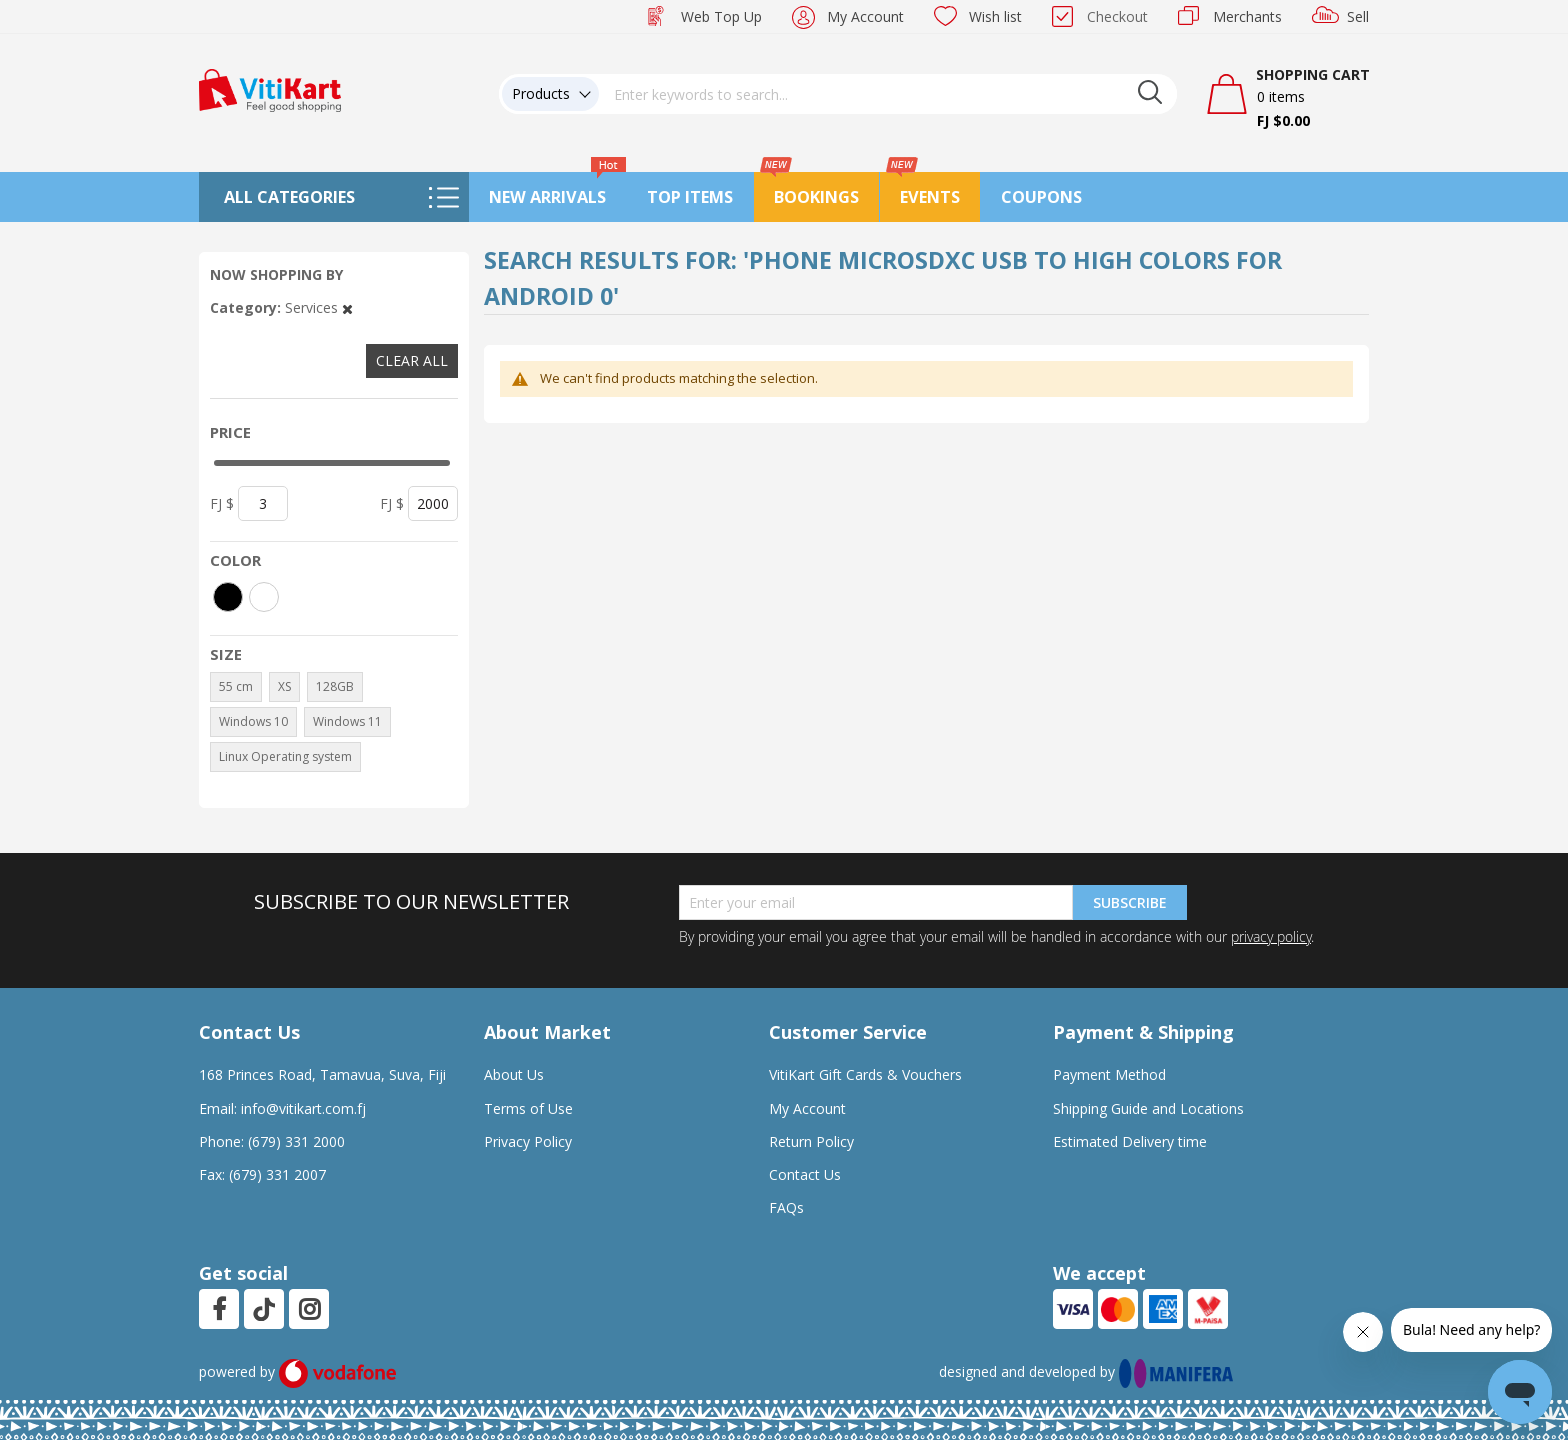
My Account (865, 16)
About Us (514, 1074)
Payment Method (1109, 1074)
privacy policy (1271, 936)
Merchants (1247, 16)
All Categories (289, 197)
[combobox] (888, 94)
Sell (1358, 16)
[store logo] (270, 88)
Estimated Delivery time (1130, 1141)
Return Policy (811, 1141)
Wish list (995, 16)
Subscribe (1130, 902)
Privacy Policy (528, 1141)
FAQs (786, 1207)
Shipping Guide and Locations (1148, 1108)
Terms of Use (528, 1108)
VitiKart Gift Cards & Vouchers (865, 1074)
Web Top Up (721, 16)
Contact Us (805, 1174)
